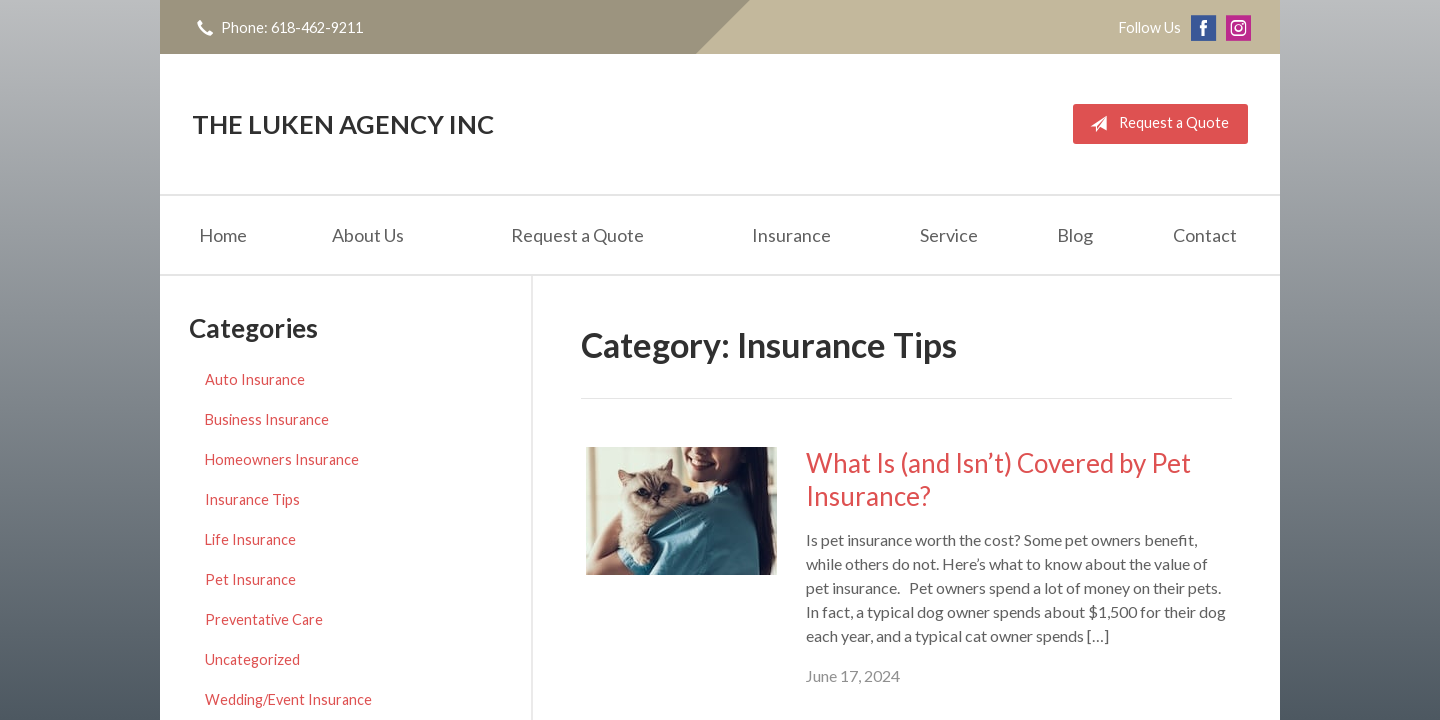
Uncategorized (252, 659)
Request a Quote (1155, 124)
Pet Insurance (250, 579)
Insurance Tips (252, 499)
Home (223, 235)
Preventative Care (264, 619)
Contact (1205, 235)
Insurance (791, 235)
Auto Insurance (255, 379)
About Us (368, 235)
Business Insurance (267, 419)
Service (949, 235)
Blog (1075, 235)
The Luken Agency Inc (343, 124)
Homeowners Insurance (282, 459)
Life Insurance (250, 539)
